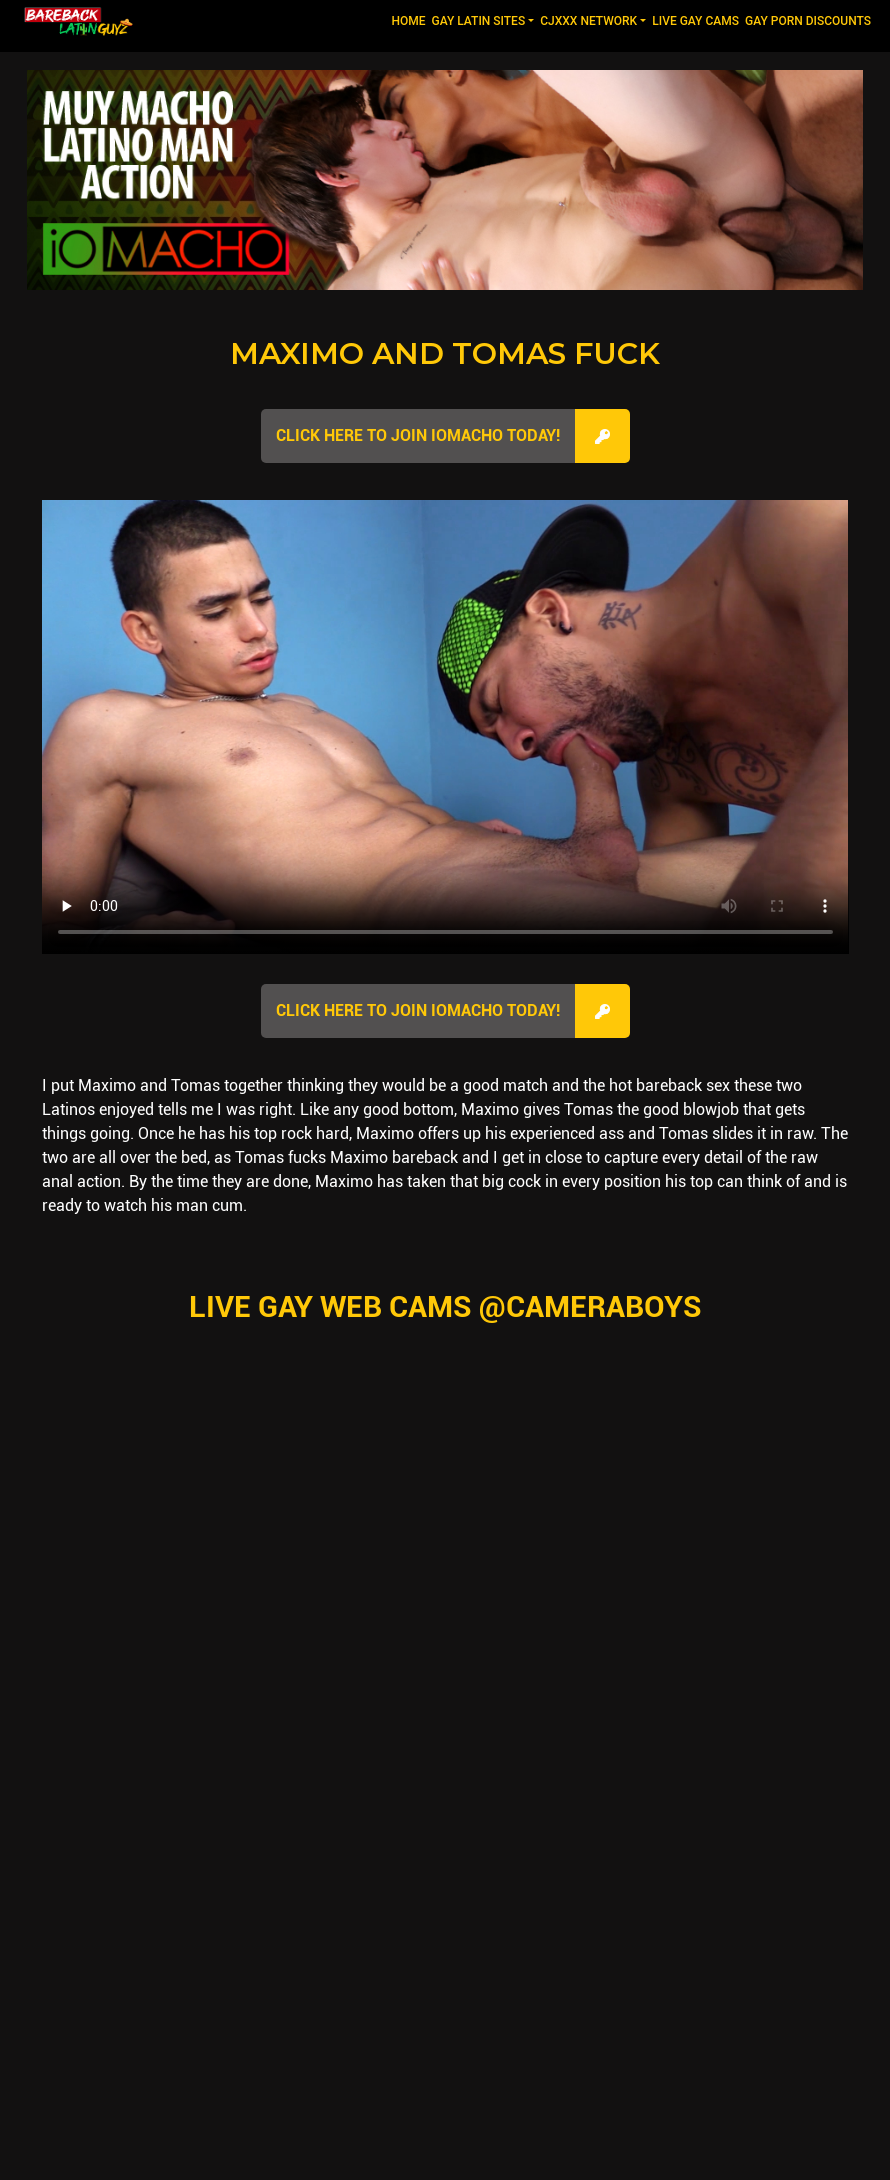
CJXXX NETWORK (588, 21)
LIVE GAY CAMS (695, 21)
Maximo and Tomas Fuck (445, 353)
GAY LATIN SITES (479, 21)
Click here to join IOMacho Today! (418, 435)
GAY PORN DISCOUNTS (808, 21)
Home (409, 19)
